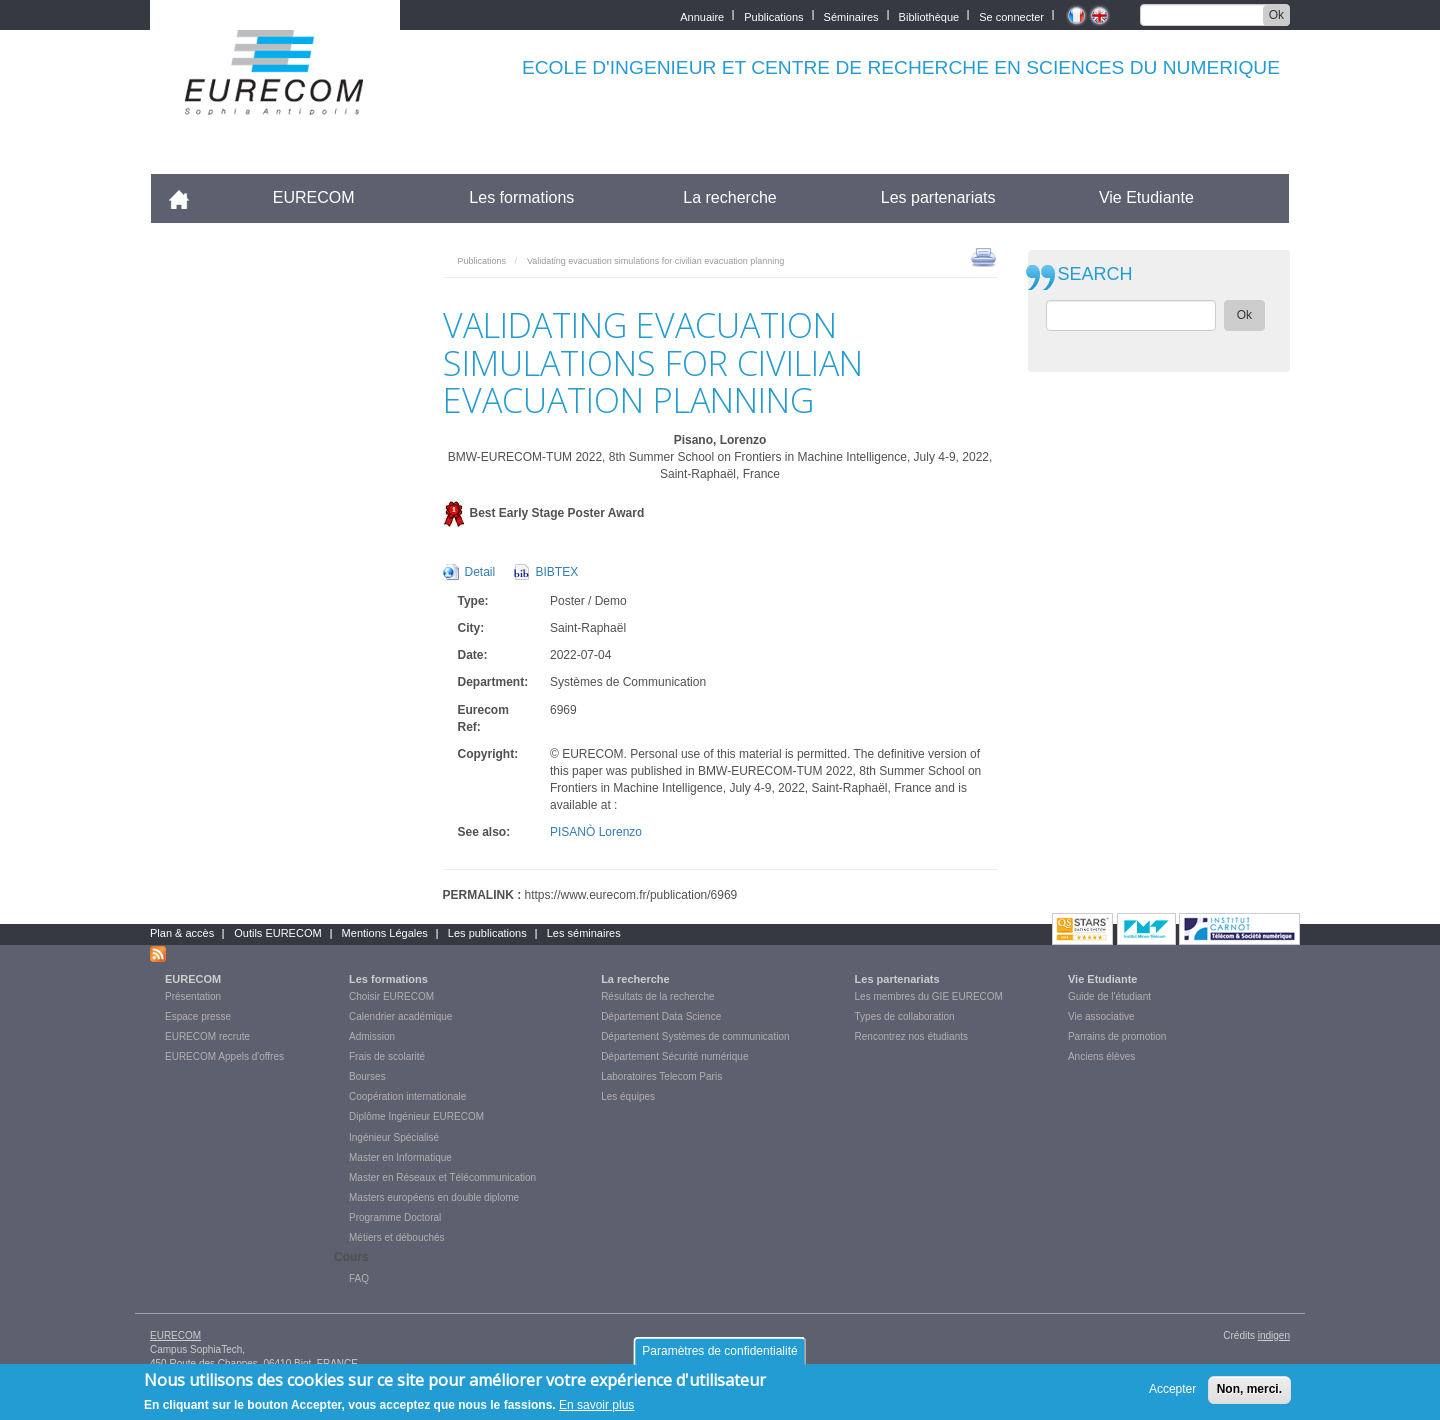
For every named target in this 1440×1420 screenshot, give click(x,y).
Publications (773, 15)
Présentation (193, 996)
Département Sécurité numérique (674, 1056)
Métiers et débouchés (397, 1237)
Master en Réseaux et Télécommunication (442, 1177)
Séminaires (851, 15)
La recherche (729, 197)
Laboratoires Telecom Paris (661, 1076)
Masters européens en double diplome (434, 1197)
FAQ (359, 1278)
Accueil (187, 197)
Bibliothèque (929, 15)
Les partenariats (938, 197)
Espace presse (198, 1016)
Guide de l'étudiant (1109, 996)
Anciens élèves (1101, 1056)
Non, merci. (1249, 1395)
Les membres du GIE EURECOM (929, 996)
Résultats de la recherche (657, 996)
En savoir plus (596, 1410)
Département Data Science (661, 1016)
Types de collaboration (905, 1016)
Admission (372, 1036)
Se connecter (1011, 15)
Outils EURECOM (277, 933)
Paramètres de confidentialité (719, 1357)
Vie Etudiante (1146, 197)
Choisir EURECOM (391, 996)
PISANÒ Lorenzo (596, 832)
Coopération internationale (407, 1096)
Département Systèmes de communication (695, 1036)
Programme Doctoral (395, 1217)
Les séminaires (584, 933)
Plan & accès (182, 933)
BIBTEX (557, 572)
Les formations (521, 197)
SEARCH (1095, 274)
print (983, 256)
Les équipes (628, 1096)
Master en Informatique (400, 1157)
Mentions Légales (385, 933)
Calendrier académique (400, 1016)
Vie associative (1101, 1016)
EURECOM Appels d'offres (224, 1056)
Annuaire (702, 15)
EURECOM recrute (207, 1036)
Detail (480, 572)
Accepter (1172, 1395)
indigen (1274, 1335)
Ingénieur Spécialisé (394, 1137)
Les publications (487, 933)
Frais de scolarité (387, 1056)
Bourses (367, 1076)
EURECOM (314, 197)
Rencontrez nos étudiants (911, 1036)
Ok (1276, 15)
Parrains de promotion (1117, 1036)
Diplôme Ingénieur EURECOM (416, 1116)
